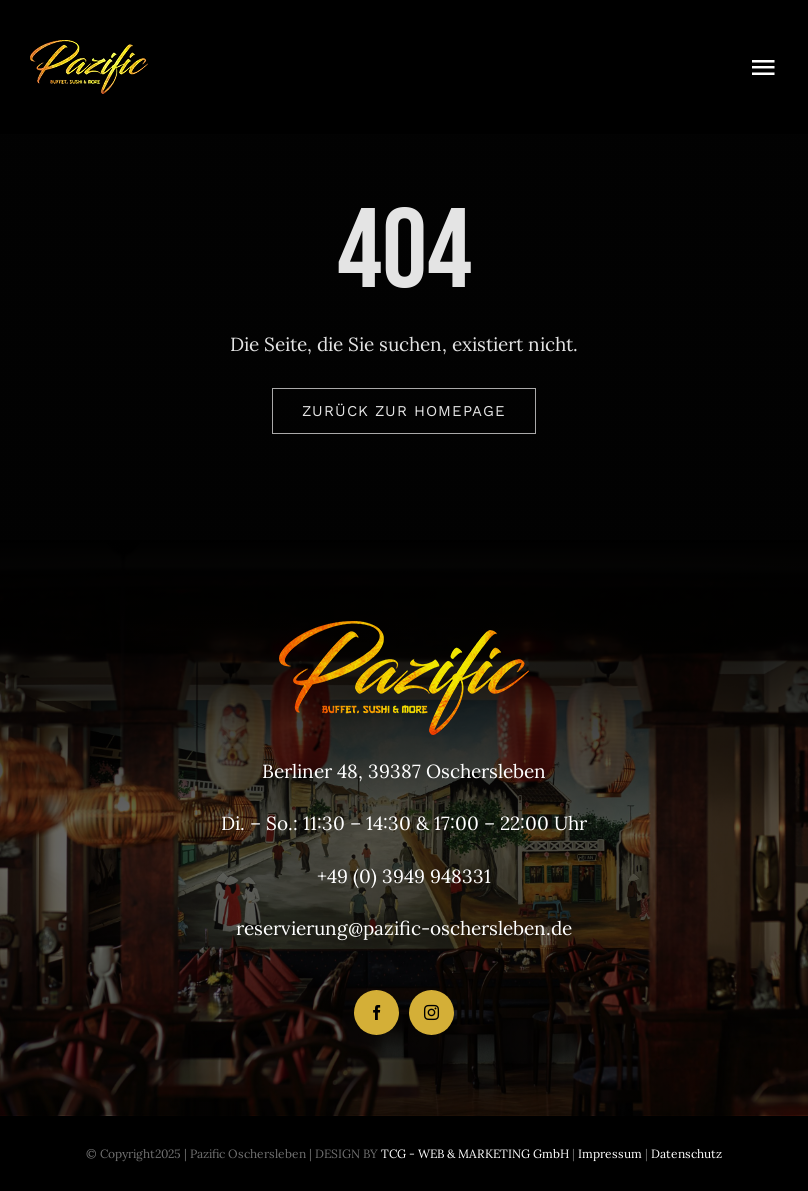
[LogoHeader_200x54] (89, 49)
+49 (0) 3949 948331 (404, 876)
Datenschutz (686, 1153)
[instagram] (431, 1012)
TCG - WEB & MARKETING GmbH (473, 1153)
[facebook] (376, 1012)
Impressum (608, 1153)
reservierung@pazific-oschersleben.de (404, 928)
